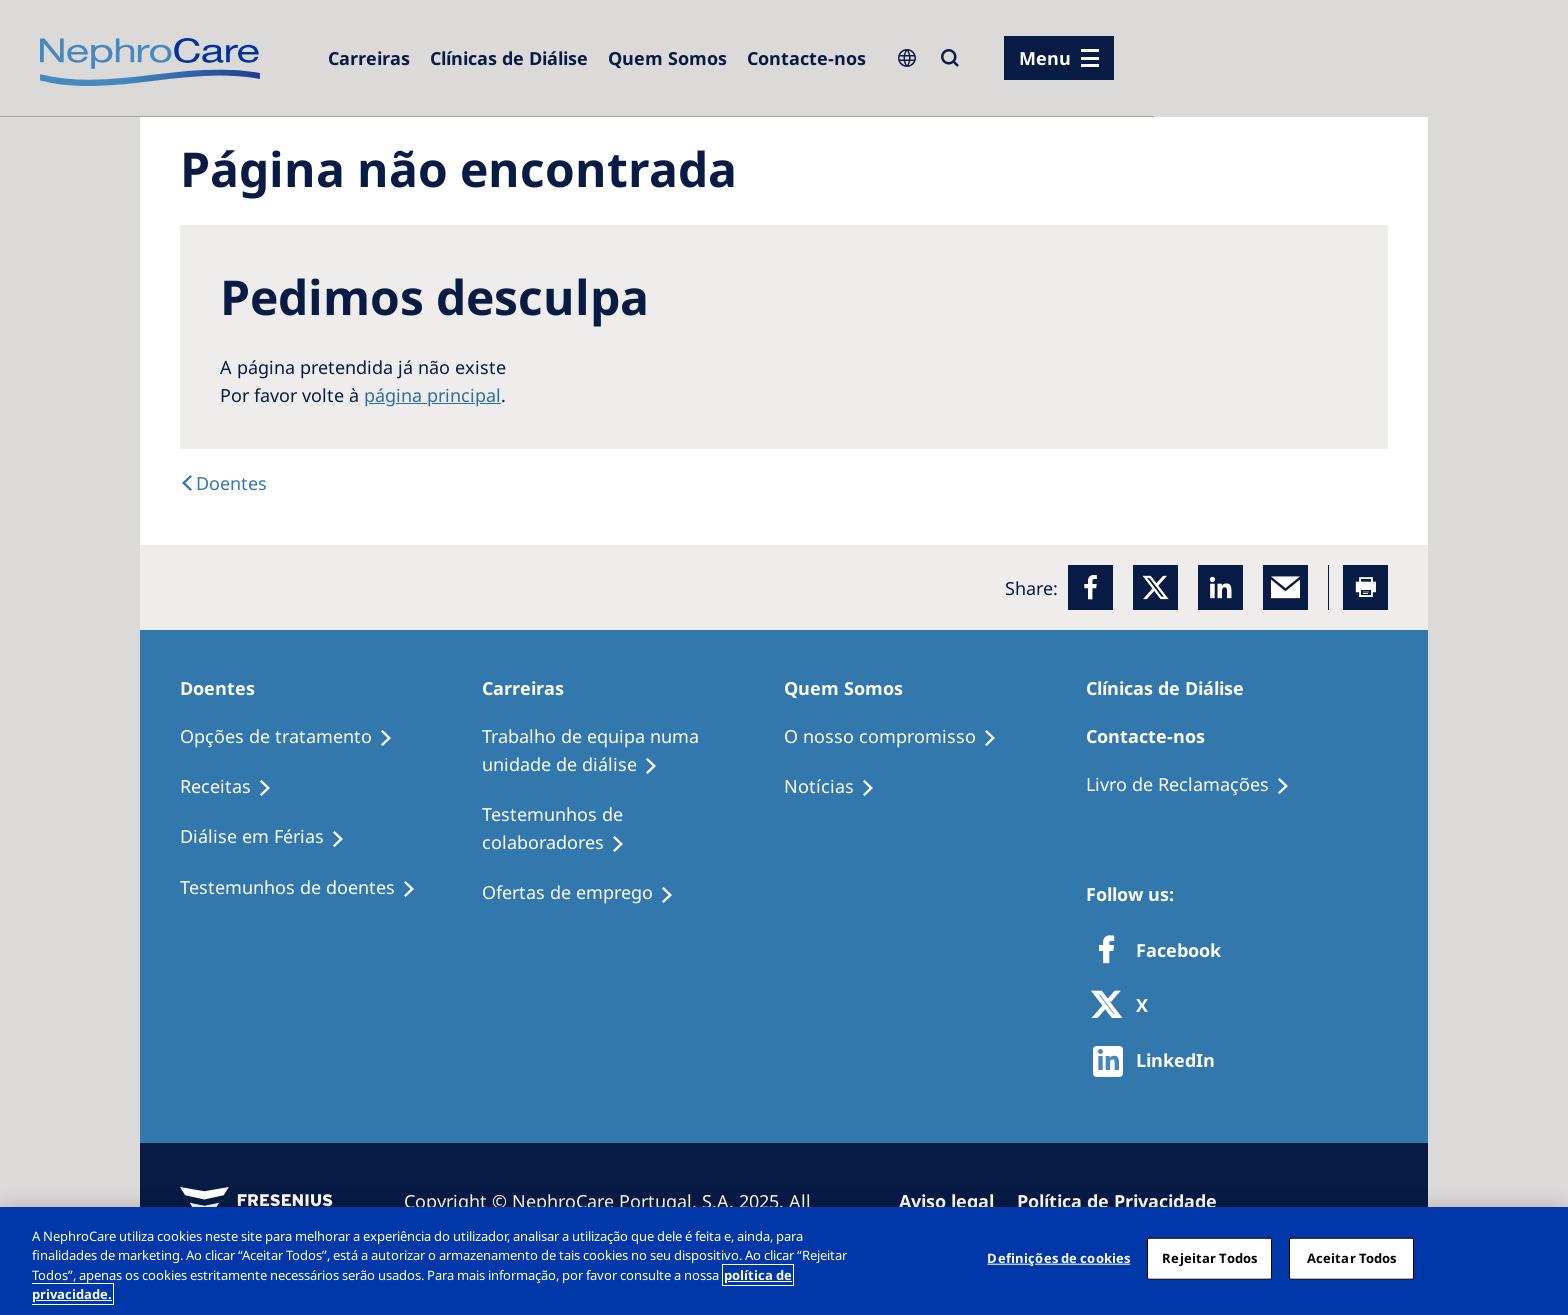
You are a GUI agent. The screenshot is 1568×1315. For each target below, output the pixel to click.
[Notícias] (838, 787)
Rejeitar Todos (1209, 1258)
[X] (1126, 1006)
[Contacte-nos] (806, 58)
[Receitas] (235, 787)
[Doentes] (223, 483)
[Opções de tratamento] (295, 737)
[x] (1155, 587)
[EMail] (1285, 587)
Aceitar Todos (1352, 1258)
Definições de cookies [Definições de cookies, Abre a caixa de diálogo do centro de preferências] (1058, 1258)
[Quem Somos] (667, 58)
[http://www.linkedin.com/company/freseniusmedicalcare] (1159, 1061)
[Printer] (1365, 587)
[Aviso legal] (955, 1201)
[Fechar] (1536, 1258)
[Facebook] (1090, 587)
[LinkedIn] (1220, 587)
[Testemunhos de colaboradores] (633, 829)
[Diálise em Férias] (271, 837)
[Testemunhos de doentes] (307, 888)
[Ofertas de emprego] (587, 893)
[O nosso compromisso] (899, 737)
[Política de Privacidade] (1126, 1201)
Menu (1045, 58)
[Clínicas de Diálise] (509, 58)
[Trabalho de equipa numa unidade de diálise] (633, 751)
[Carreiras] (369, 58)
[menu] (1059, 58)
